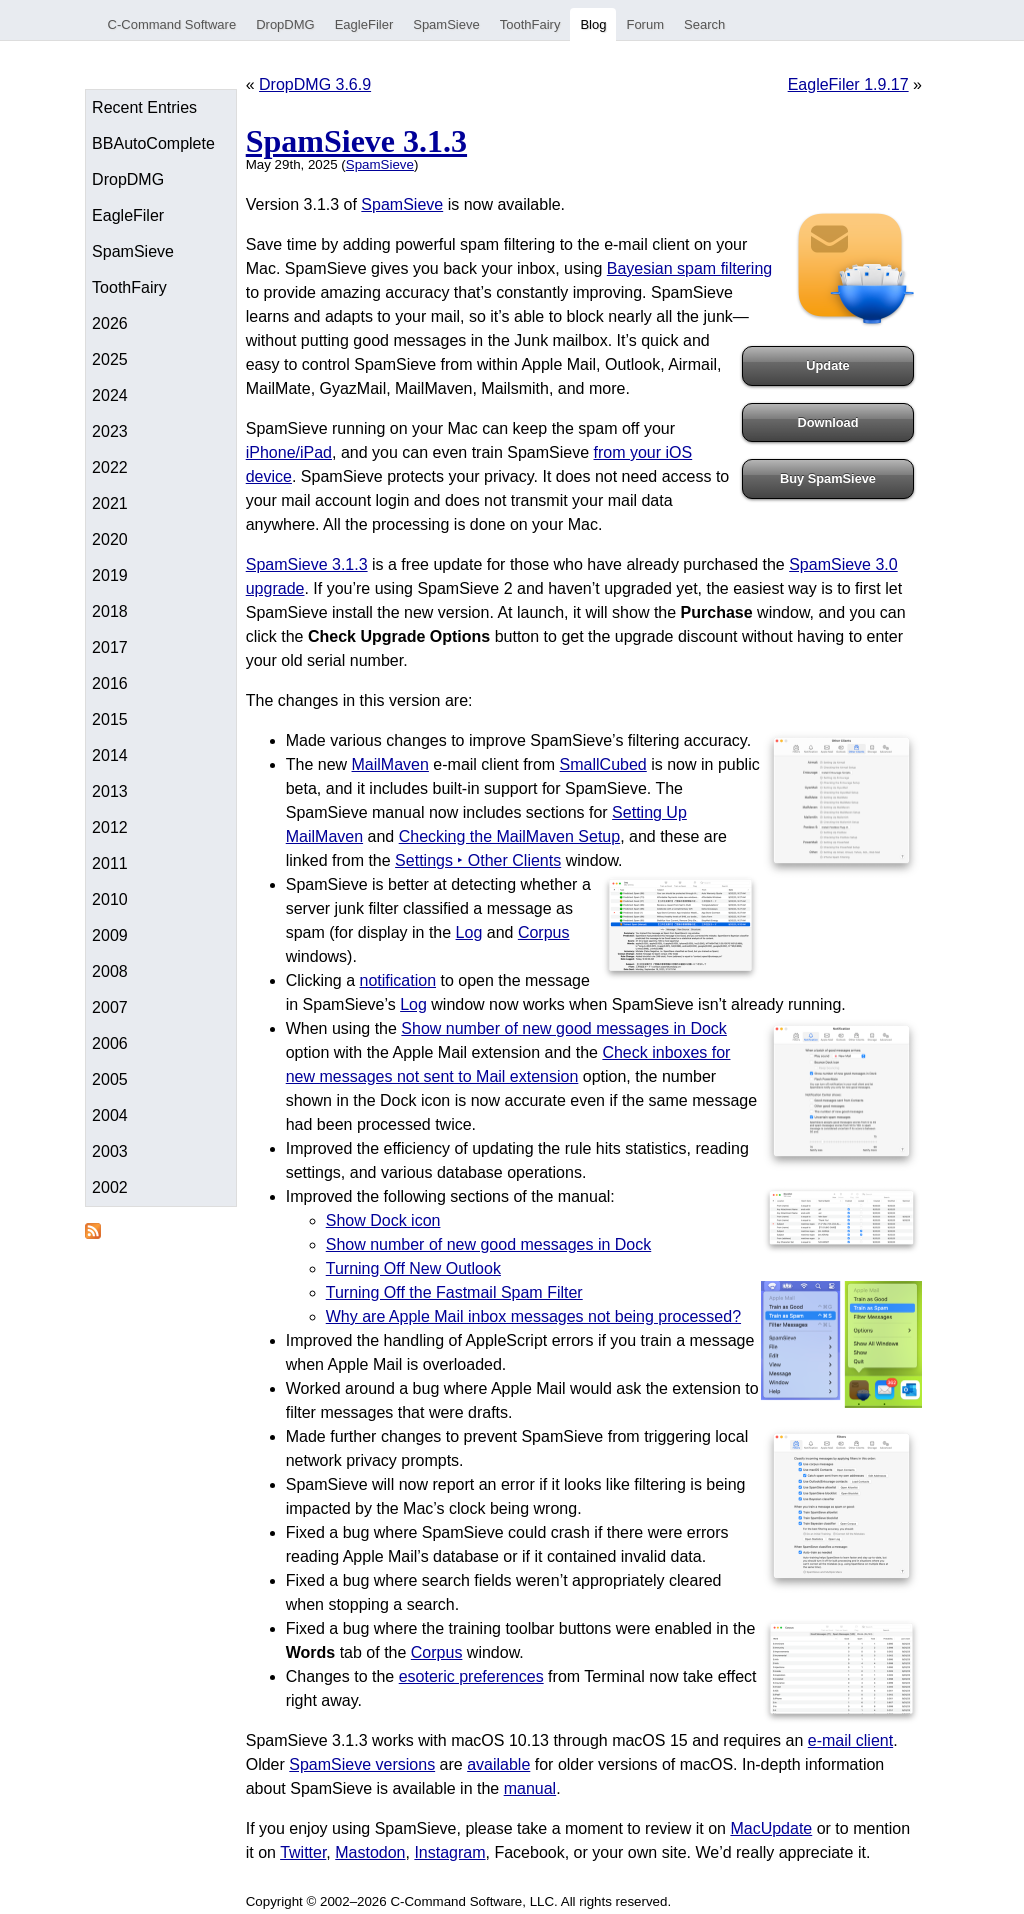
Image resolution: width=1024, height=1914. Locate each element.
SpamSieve (446, 24)
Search (704, 24)
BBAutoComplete (153, 143)
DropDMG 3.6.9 (315, 84)
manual (530, 1788)
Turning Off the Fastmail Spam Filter (454, 1292)
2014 (110, 755)
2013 (110, 791)
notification (398, 980)
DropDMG (285, 24)
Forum (645, 24)
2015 (110, 719)
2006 (110, 1043)
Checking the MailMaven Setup (509, 836)
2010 (110, 899)
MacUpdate (771, 1828)
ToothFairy (530, 24)
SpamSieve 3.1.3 (356, 141)
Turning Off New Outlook (413, 1268)
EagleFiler (364, 24)
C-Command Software (172, 24)
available (498, 1764)
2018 (110, 611)
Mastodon (370, 1852)
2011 (110, 863)
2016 (110, 683)
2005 (110, 1079)
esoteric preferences (471, 1676)
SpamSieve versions (362, 1764)
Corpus (544, 932)
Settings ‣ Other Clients (478, 860)
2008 (110, 971)
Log (469, 932)
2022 (110, 467)
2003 (110, 1151)
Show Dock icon (383, 1220)
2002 (110, 1187)
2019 (110, 575)
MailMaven (390, 764)
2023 (110, 431)
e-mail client (850, 1740)
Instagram (449, 1852)
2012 (110, 827)
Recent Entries (144, 107)
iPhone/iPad (289, 452)
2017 (110, 647)
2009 (110, 935)
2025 (110, 359)
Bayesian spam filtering (689, 268)
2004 (110, 1115)
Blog (593, 24)
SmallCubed (603, 764)
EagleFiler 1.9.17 (848, 84)
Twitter (303, 1852)
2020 (110, 539)
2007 (110, 1007)
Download (827, 422)
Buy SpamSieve (828, 478)
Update (827, 365)
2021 (110, 503)
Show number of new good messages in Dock (564, 1028)
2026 (110, 323)
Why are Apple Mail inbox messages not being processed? (533, 1316)
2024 (110, 395)
